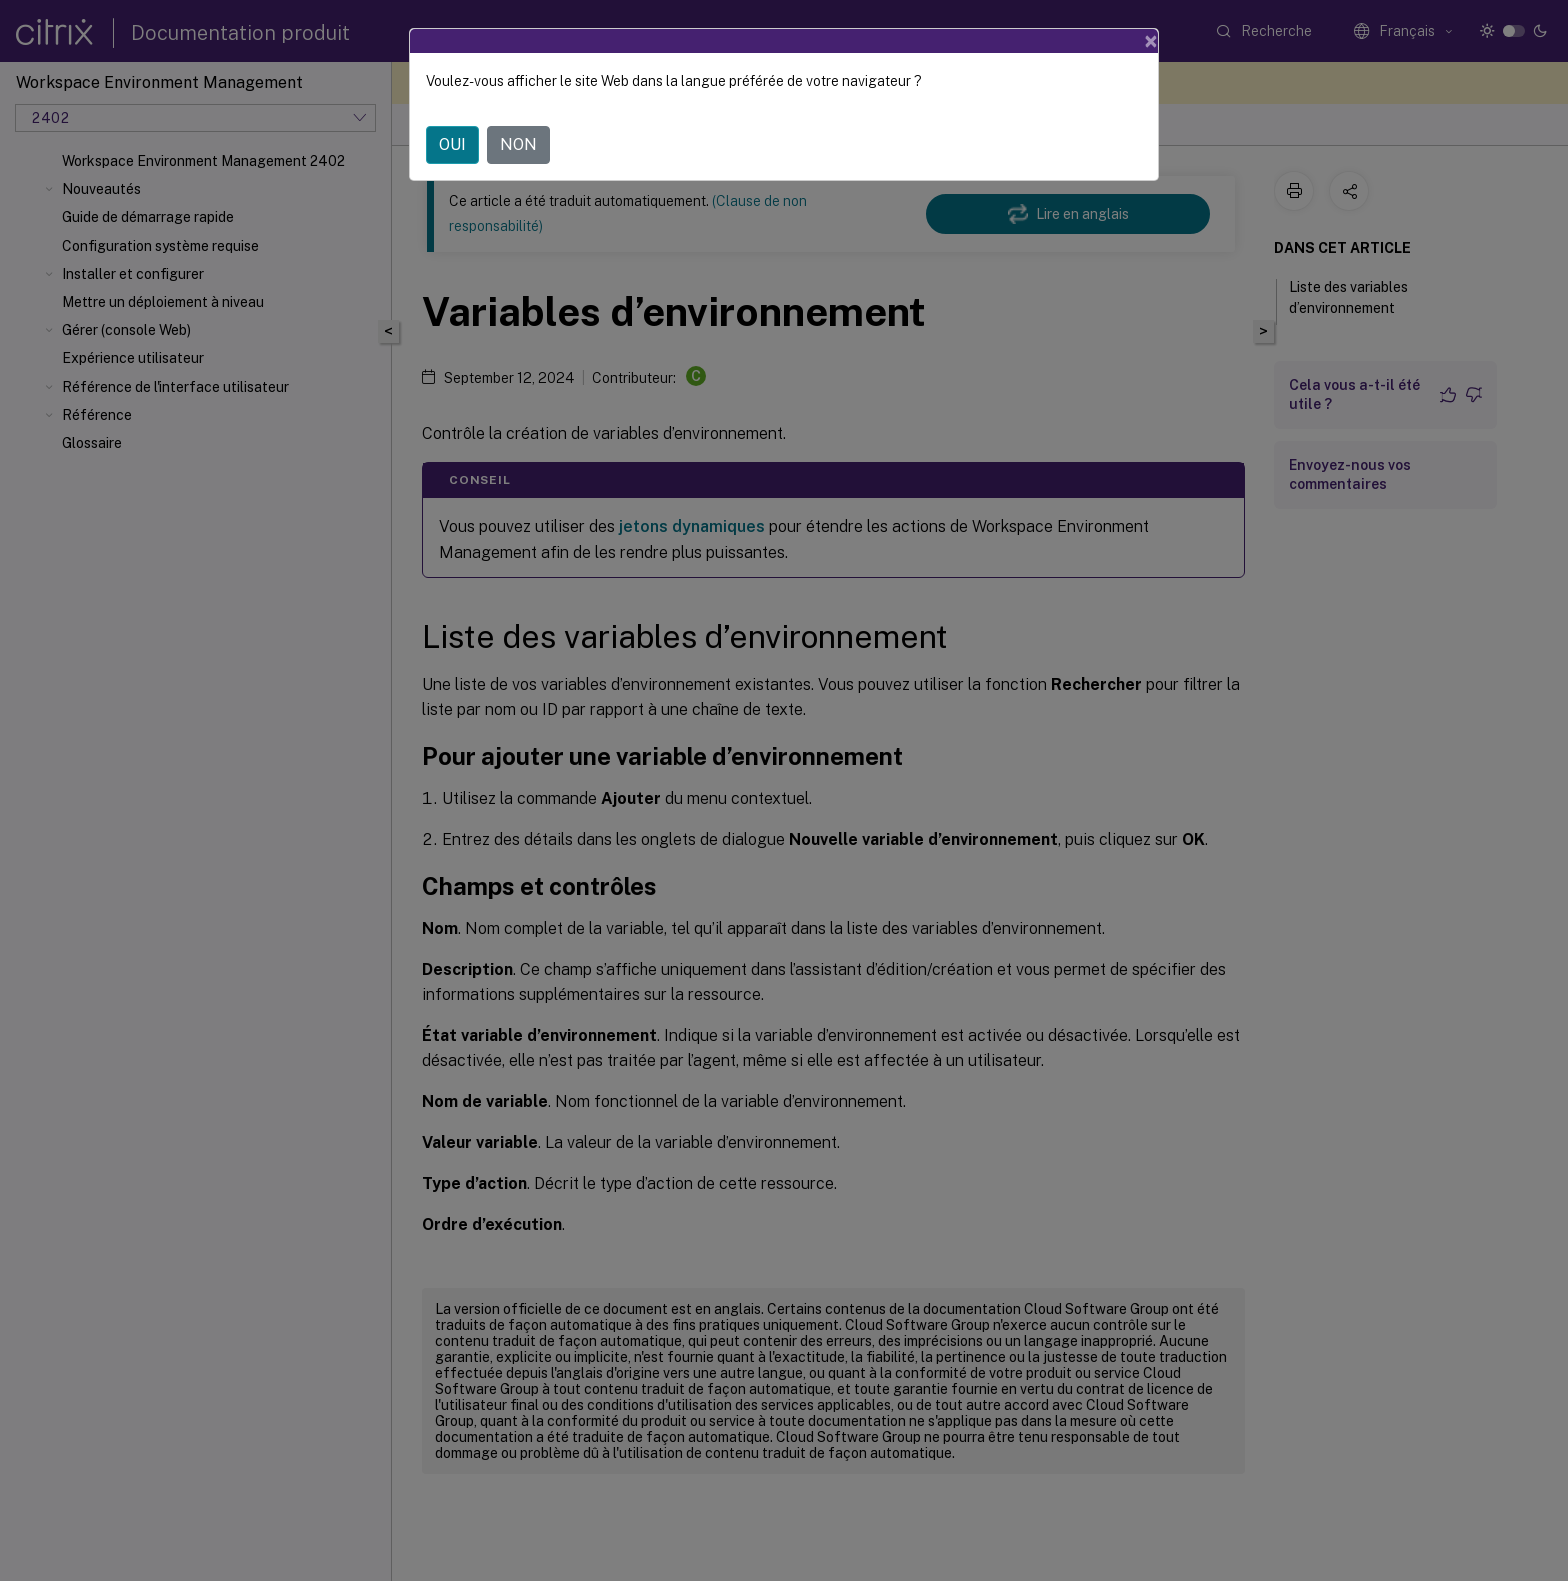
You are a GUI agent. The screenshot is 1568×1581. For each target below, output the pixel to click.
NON (518, 144)
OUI (452, 144)
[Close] (1151, 41)
